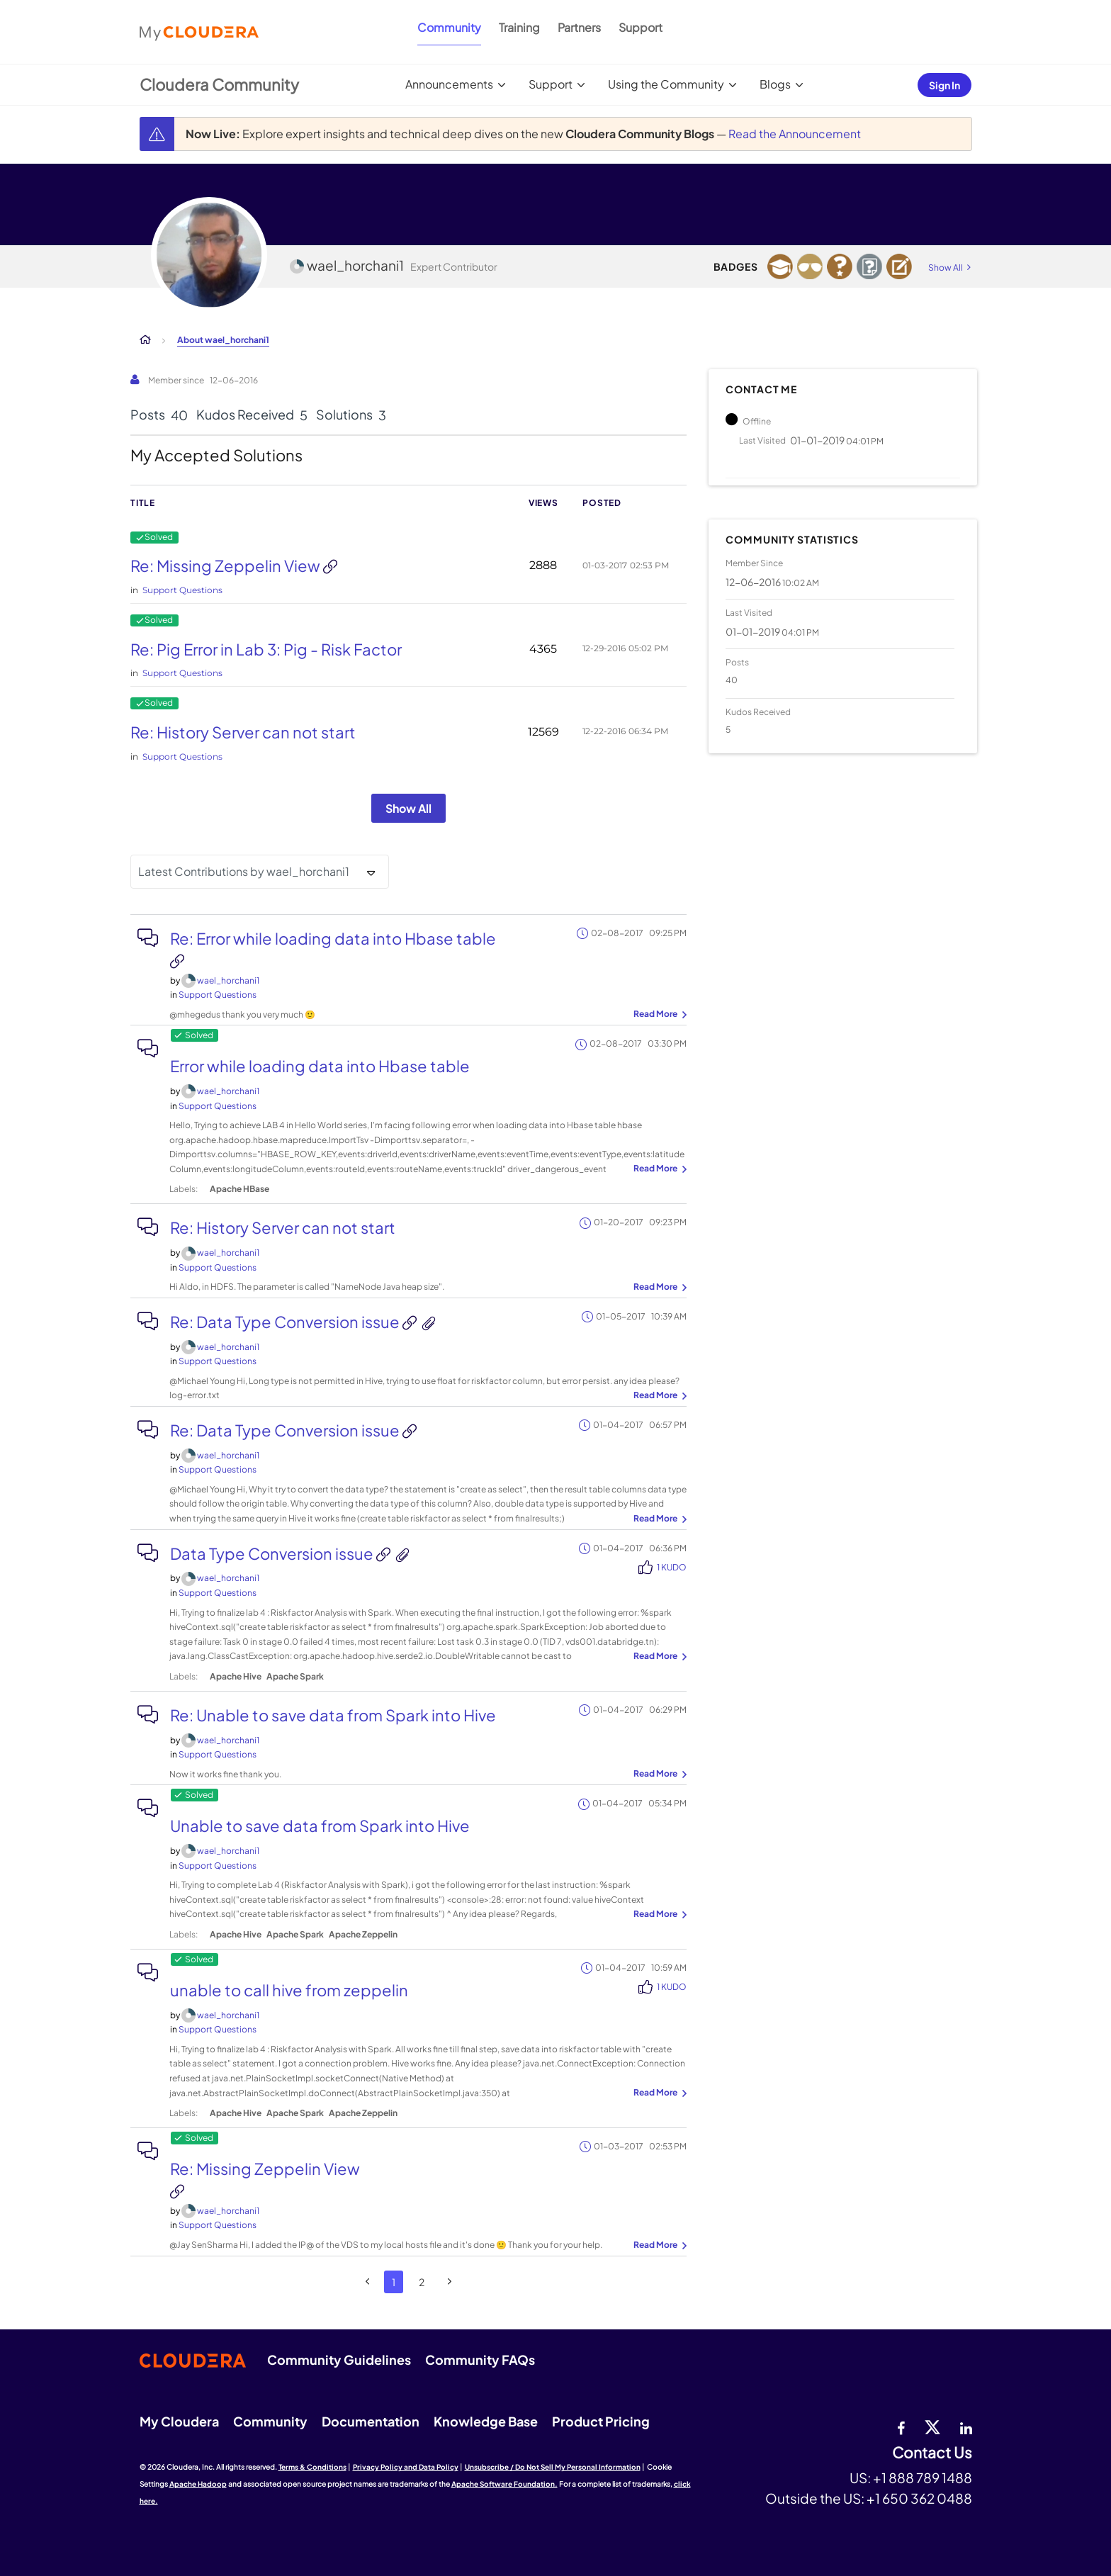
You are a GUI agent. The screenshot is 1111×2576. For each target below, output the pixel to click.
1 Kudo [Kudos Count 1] (672, 1567)
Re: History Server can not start (243, 732)
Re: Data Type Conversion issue (286, 1322)
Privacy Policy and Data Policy (405, 2467)
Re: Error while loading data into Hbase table (333, 938)
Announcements (449, 84)
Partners (579, 27)
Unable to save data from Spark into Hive (320, 1825)
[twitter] (932, 2426)
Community (449, 27)
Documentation (370, 2421)
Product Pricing (601, 2421)
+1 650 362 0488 (919, 2498)
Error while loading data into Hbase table (320, 1066)
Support (640, 27)
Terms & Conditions (312, 2467)
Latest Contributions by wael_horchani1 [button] (243, 871)
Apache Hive (235, 1676)
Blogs (775, 84)
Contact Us (932, 2453)
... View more (658, 1015)
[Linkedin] (966, 2426)
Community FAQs (480, 2359)
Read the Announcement (794, 133)
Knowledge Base (486, 2421)
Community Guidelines (339, 2359)
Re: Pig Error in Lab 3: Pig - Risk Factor (266, 649)
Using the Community (666, 84)
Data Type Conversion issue (273, 1553)
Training (519, 27)
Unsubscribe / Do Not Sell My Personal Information (553, 2467)
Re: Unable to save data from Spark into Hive (333, 1715)
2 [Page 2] (421, 2282)
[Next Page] (450, 2281)
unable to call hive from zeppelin (289, 1990)
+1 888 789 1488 (922, 2477)
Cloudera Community (219, 84)
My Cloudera (179, 2421)
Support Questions (182, 590)
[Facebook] (901, 2426)
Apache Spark (295, 1676)
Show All (408, 808)
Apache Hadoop (198, 2484)
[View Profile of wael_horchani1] (228, 980)
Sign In (944, 85)
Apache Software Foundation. (504, 2484)
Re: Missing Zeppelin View (226, 565)
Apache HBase (239, 1188)
